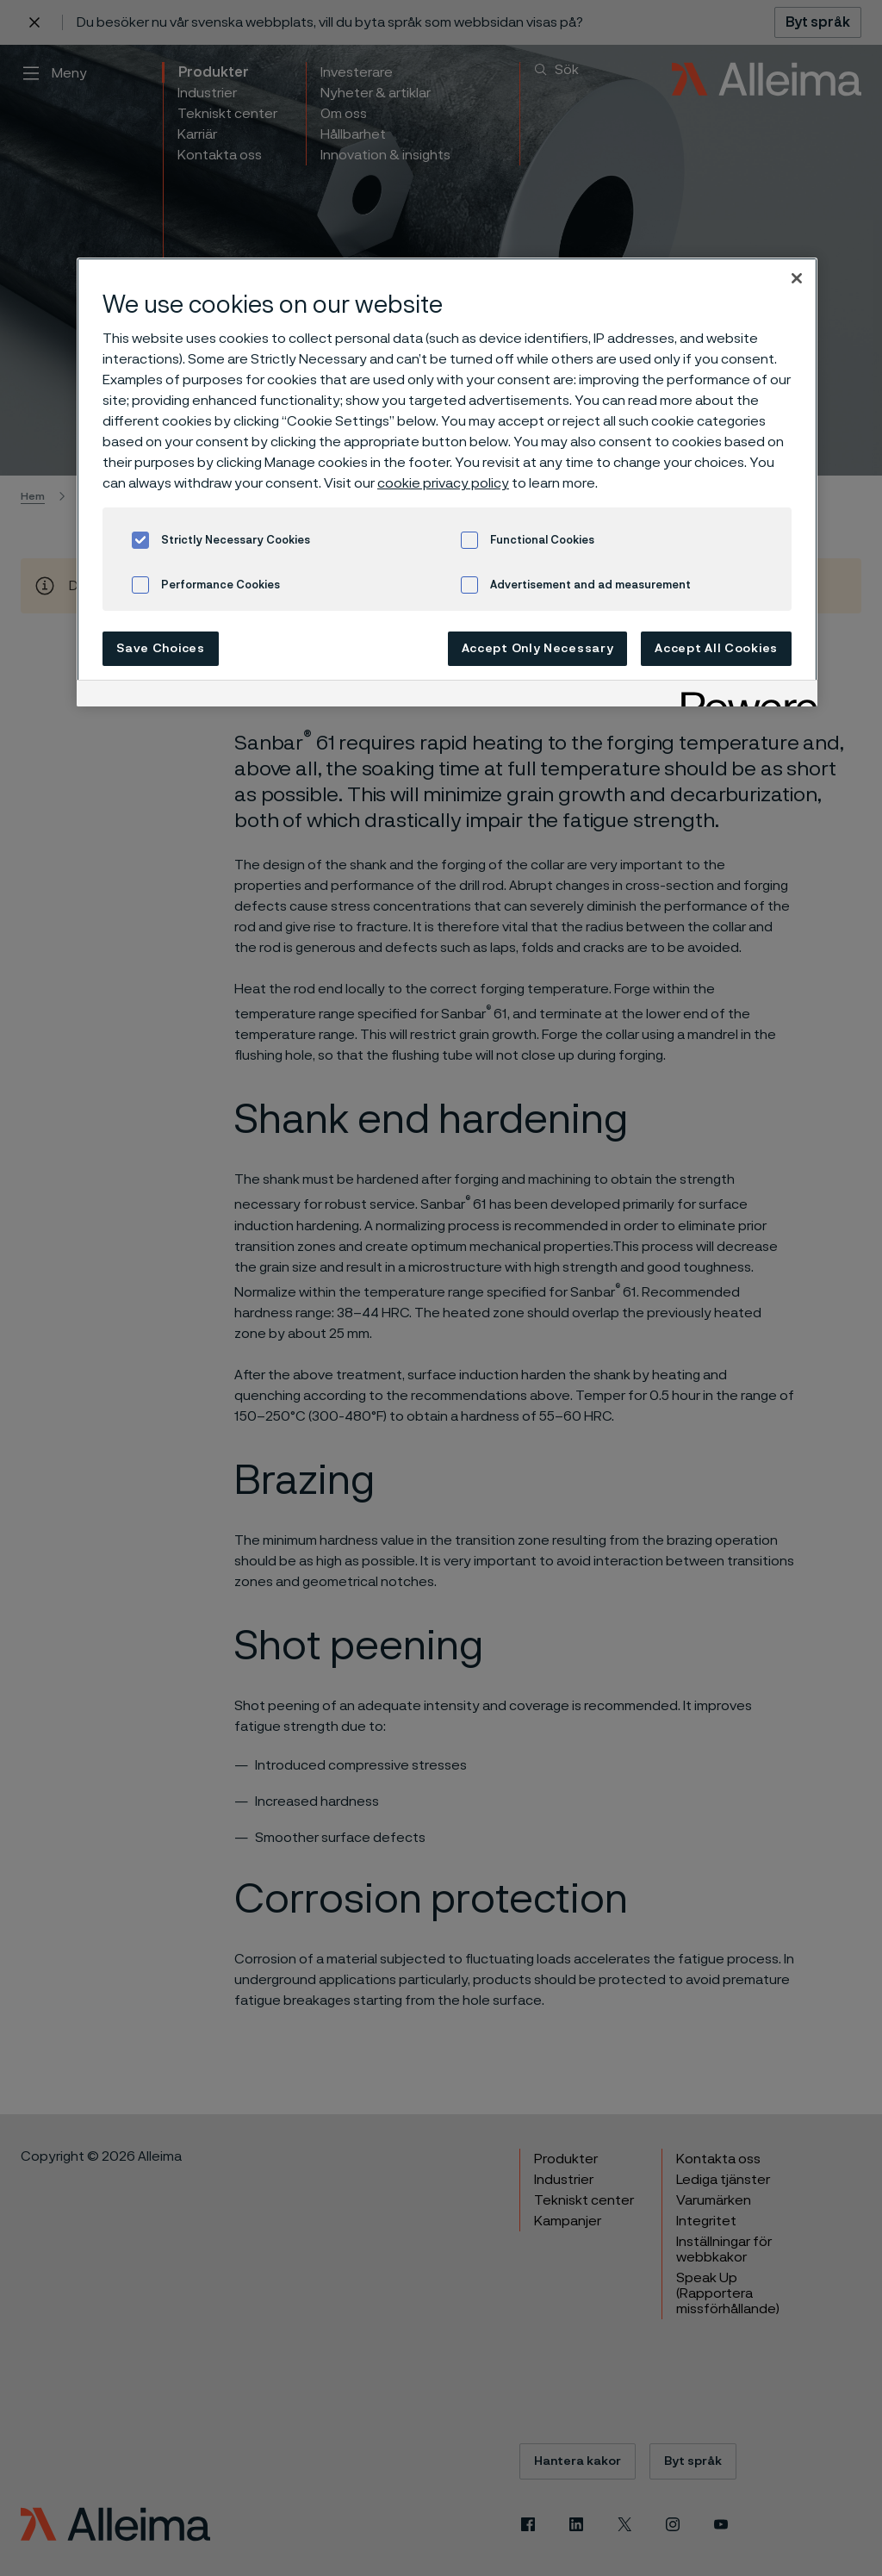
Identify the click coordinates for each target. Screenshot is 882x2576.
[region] (447, 482)
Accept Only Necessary (538, 649)
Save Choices (160, 649)
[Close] (797, 278)
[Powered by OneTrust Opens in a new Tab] (743, 695)
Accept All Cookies (716, 649)
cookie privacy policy (443, 483)
